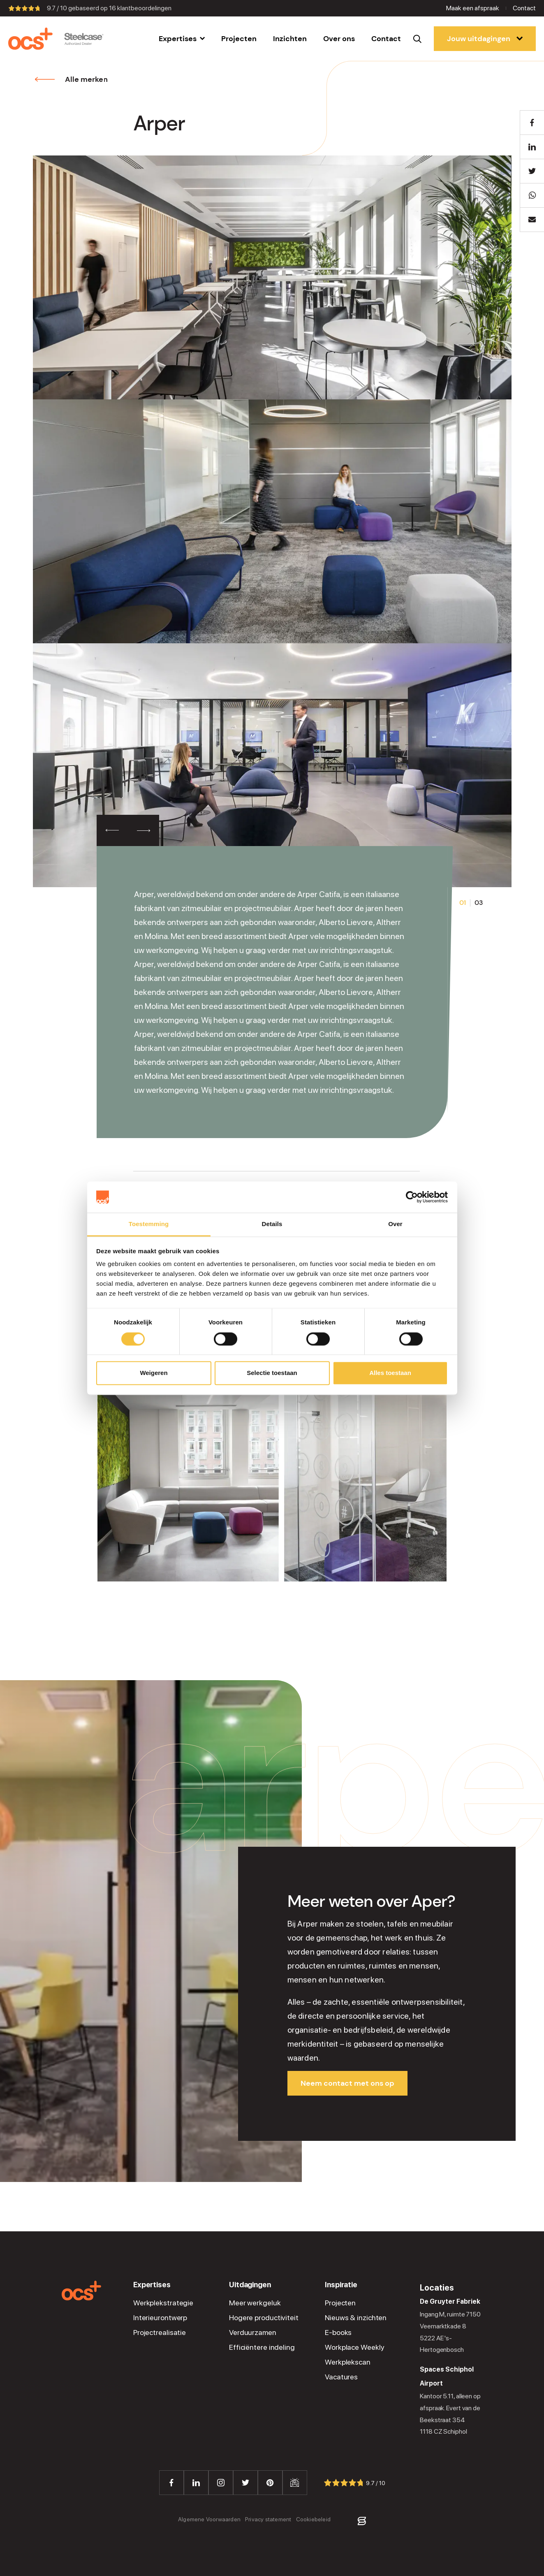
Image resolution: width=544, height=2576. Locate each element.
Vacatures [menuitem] (341, 2377)
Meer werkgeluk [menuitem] (255, 2303)
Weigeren (153, 1373)
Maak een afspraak (472, 8)
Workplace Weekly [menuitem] (354, 2347)
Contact (524, 8)
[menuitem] (181, 38)
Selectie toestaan (272, 1373)
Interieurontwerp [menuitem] (160, 2318)
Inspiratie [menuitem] (341, 2285)
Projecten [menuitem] (340, 2303)
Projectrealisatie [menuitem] (159, 2332)
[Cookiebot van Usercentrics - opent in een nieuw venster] (412, 1197)
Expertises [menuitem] (152, 2285)
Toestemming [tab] (149, 1224)
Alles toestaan (390, 1373)
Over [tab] (395, 1224)
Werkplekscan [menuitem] (347, 2362)
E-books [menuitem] (338, 2332)
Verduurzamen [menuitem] (252, 2332)
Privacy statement (268, 2519)
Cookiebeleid (313, 2519)
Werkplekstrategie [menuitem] (163, 2303)
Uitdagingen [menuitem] (250, 2285)
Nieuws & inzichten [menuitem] (356, 2318)
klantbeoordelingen (140, 8)
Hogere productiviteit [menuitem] (264, 2318)
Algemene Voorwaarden (209, 2519)
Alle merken (71, 79)
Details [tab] (272, 1224)
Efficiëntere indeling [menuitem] (262, 2347)
